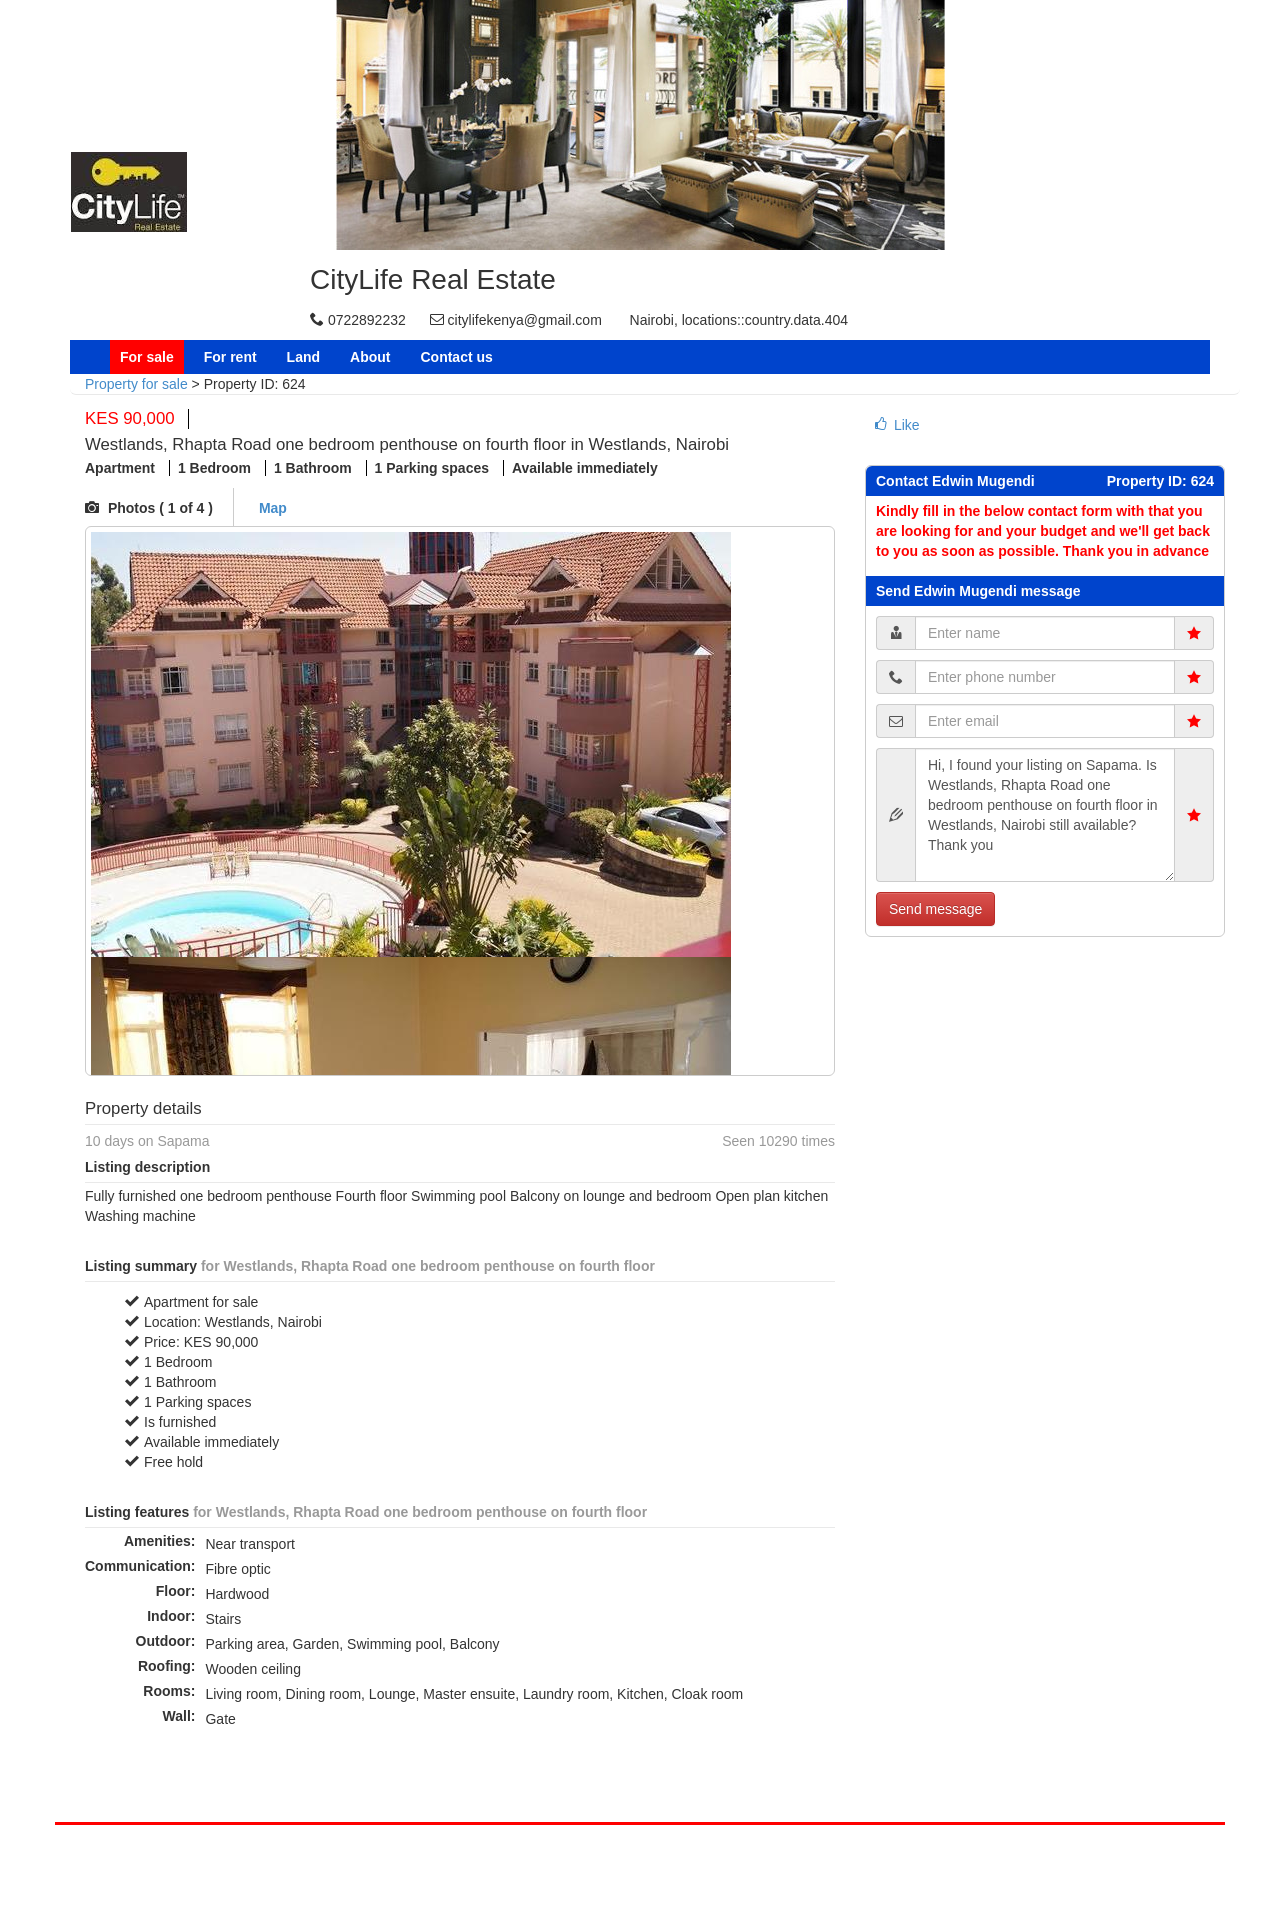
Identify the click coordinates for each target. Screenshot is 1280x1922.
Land (303, 357)
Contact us (456, 357)
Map (270, 508)
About (370, 357)
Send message (935, 909)
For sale (147, 357)
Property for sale (136, 384)
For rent (230, 357)
